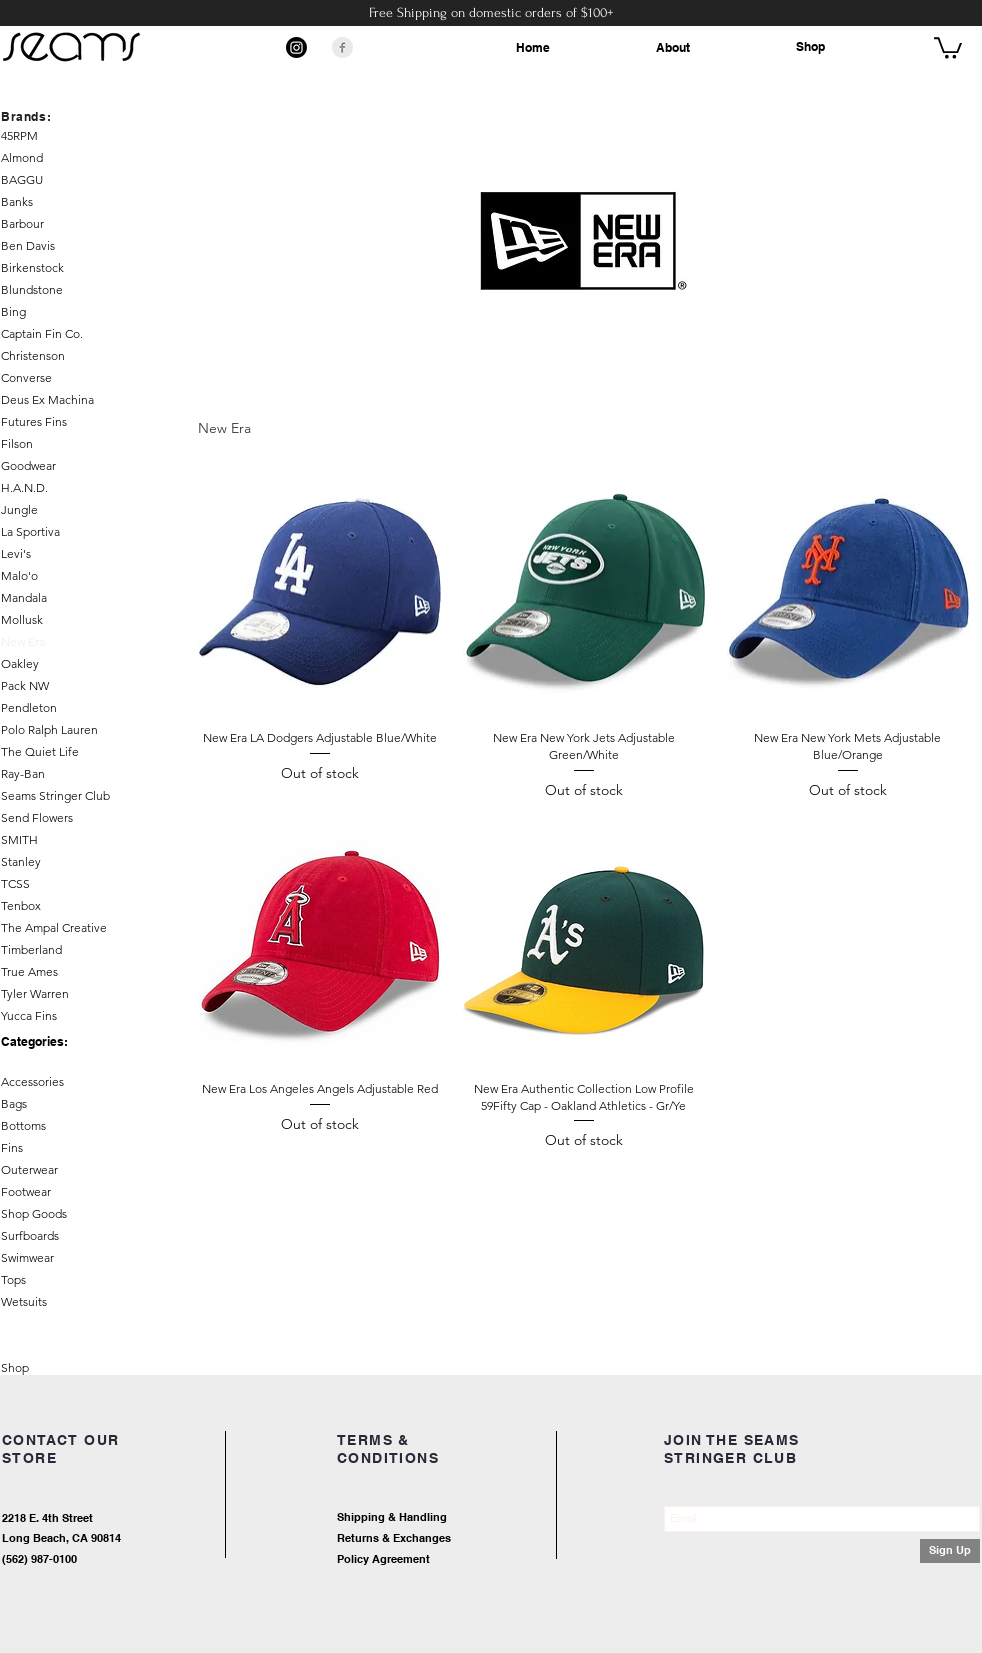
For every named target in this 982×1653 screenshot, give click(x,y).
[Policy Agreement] (446, 1560)
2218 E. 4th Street (47, 1518)
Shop (810, 46)
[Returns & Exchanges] (466, 1539)
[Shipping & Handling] (466, 1518)
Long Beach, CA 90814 (61, 1538)
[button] (948, 47)
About (673, 47)
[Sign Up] (950, 1551)
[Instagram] (296, 47)
